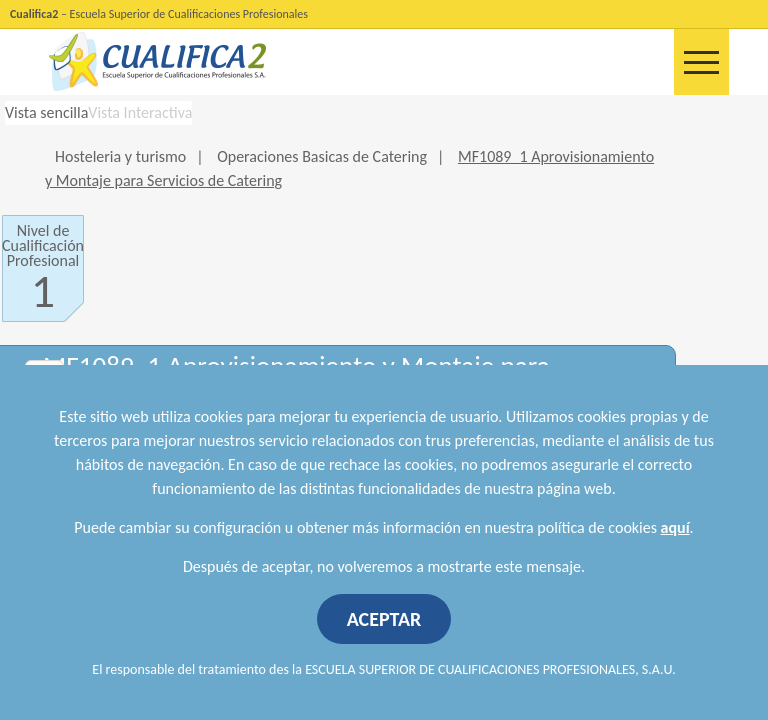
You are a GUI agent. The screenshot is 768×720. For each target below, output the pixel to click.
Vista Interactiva (140, 112)
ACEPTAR (384, 619)
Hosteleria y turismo (120, 156)
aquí (675, 527)
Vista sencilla (46, 112)
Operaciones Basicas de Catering (322, 156)
